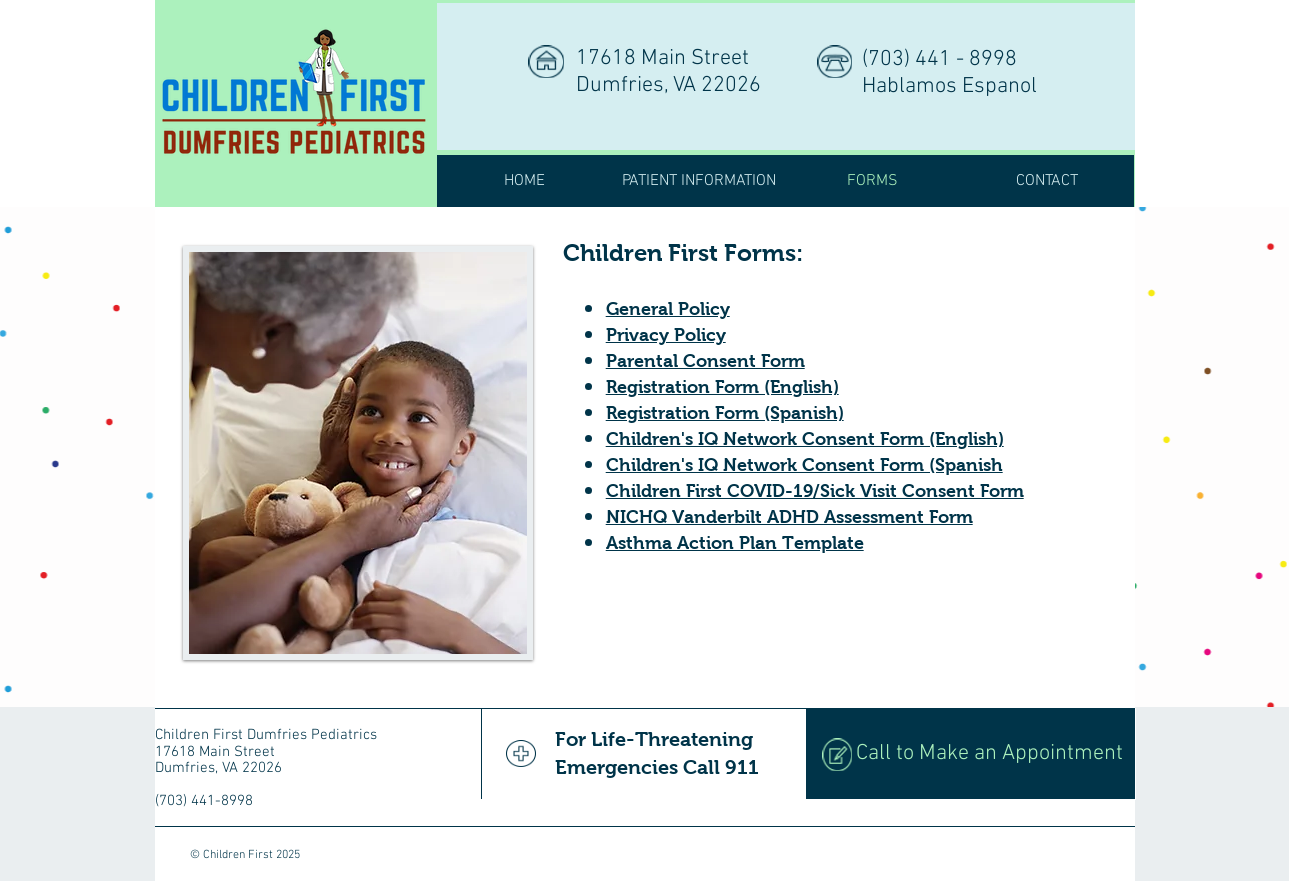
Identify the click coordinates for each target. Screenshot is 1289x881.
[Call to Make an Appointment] (970, 754)
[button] (699, 181)
